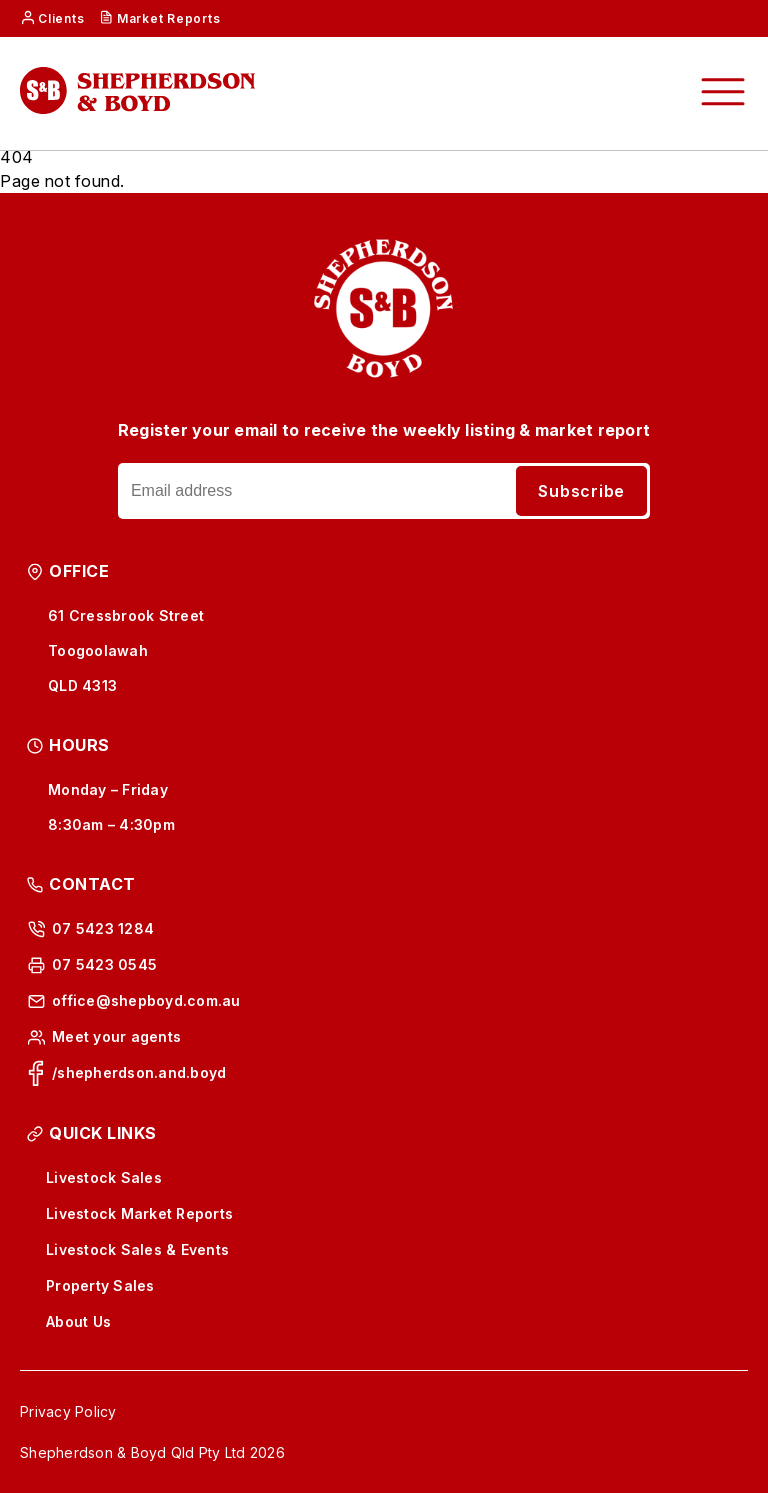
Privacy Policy (68, 1411)
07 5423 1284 (103, 928)
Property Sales (100, 1285)
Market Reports (169, 18)
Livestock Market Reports (139, 1213)
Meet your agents (116, 1036)
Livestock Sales (104, 1177)
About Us (78, 1321)
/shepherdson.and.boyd (139, 1072)
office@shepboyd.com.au (146, 1000)
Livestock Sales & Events (137, 1249)
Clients (61, 18)
